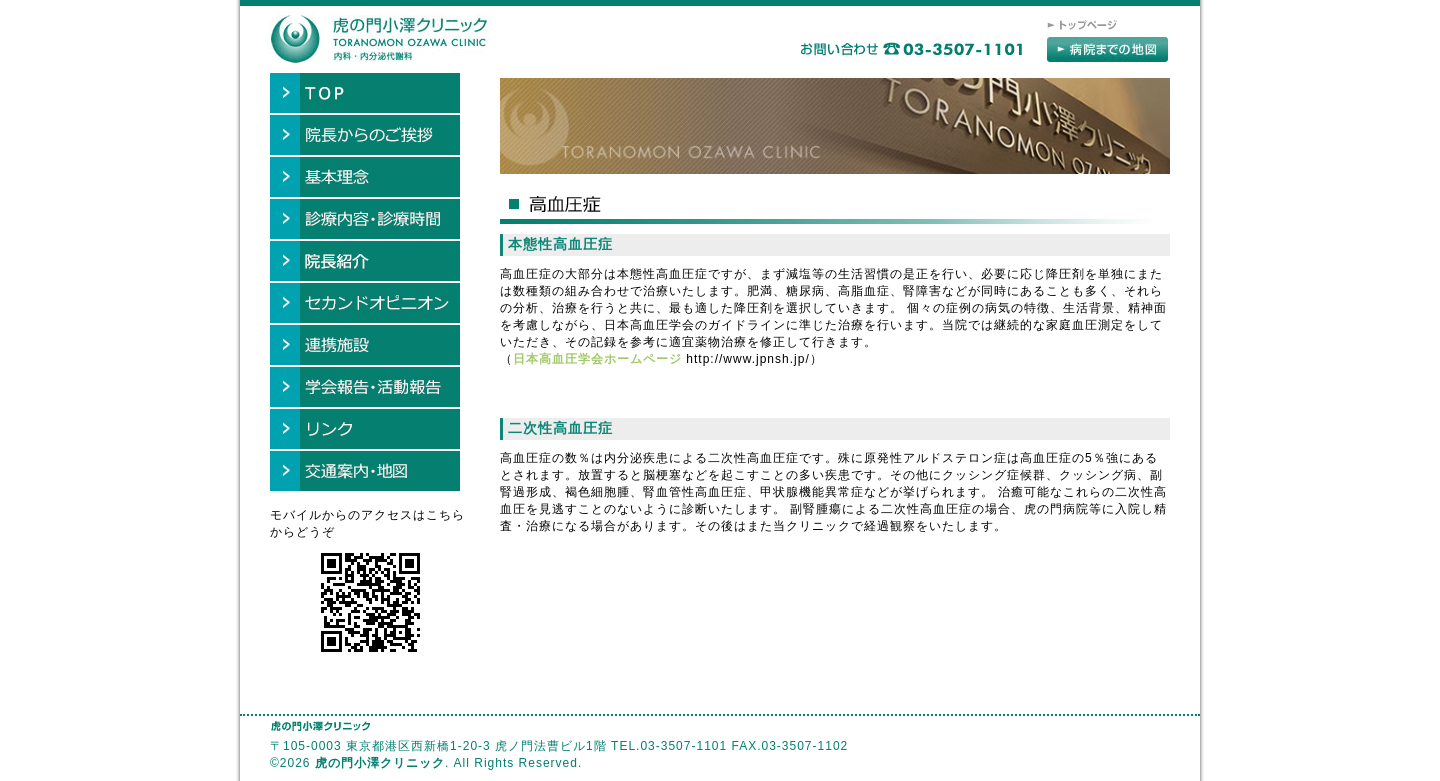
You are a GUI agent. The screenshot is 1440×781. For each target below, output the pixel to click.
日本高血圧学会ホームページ (597, 359)
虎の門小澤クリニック (380, 763)
